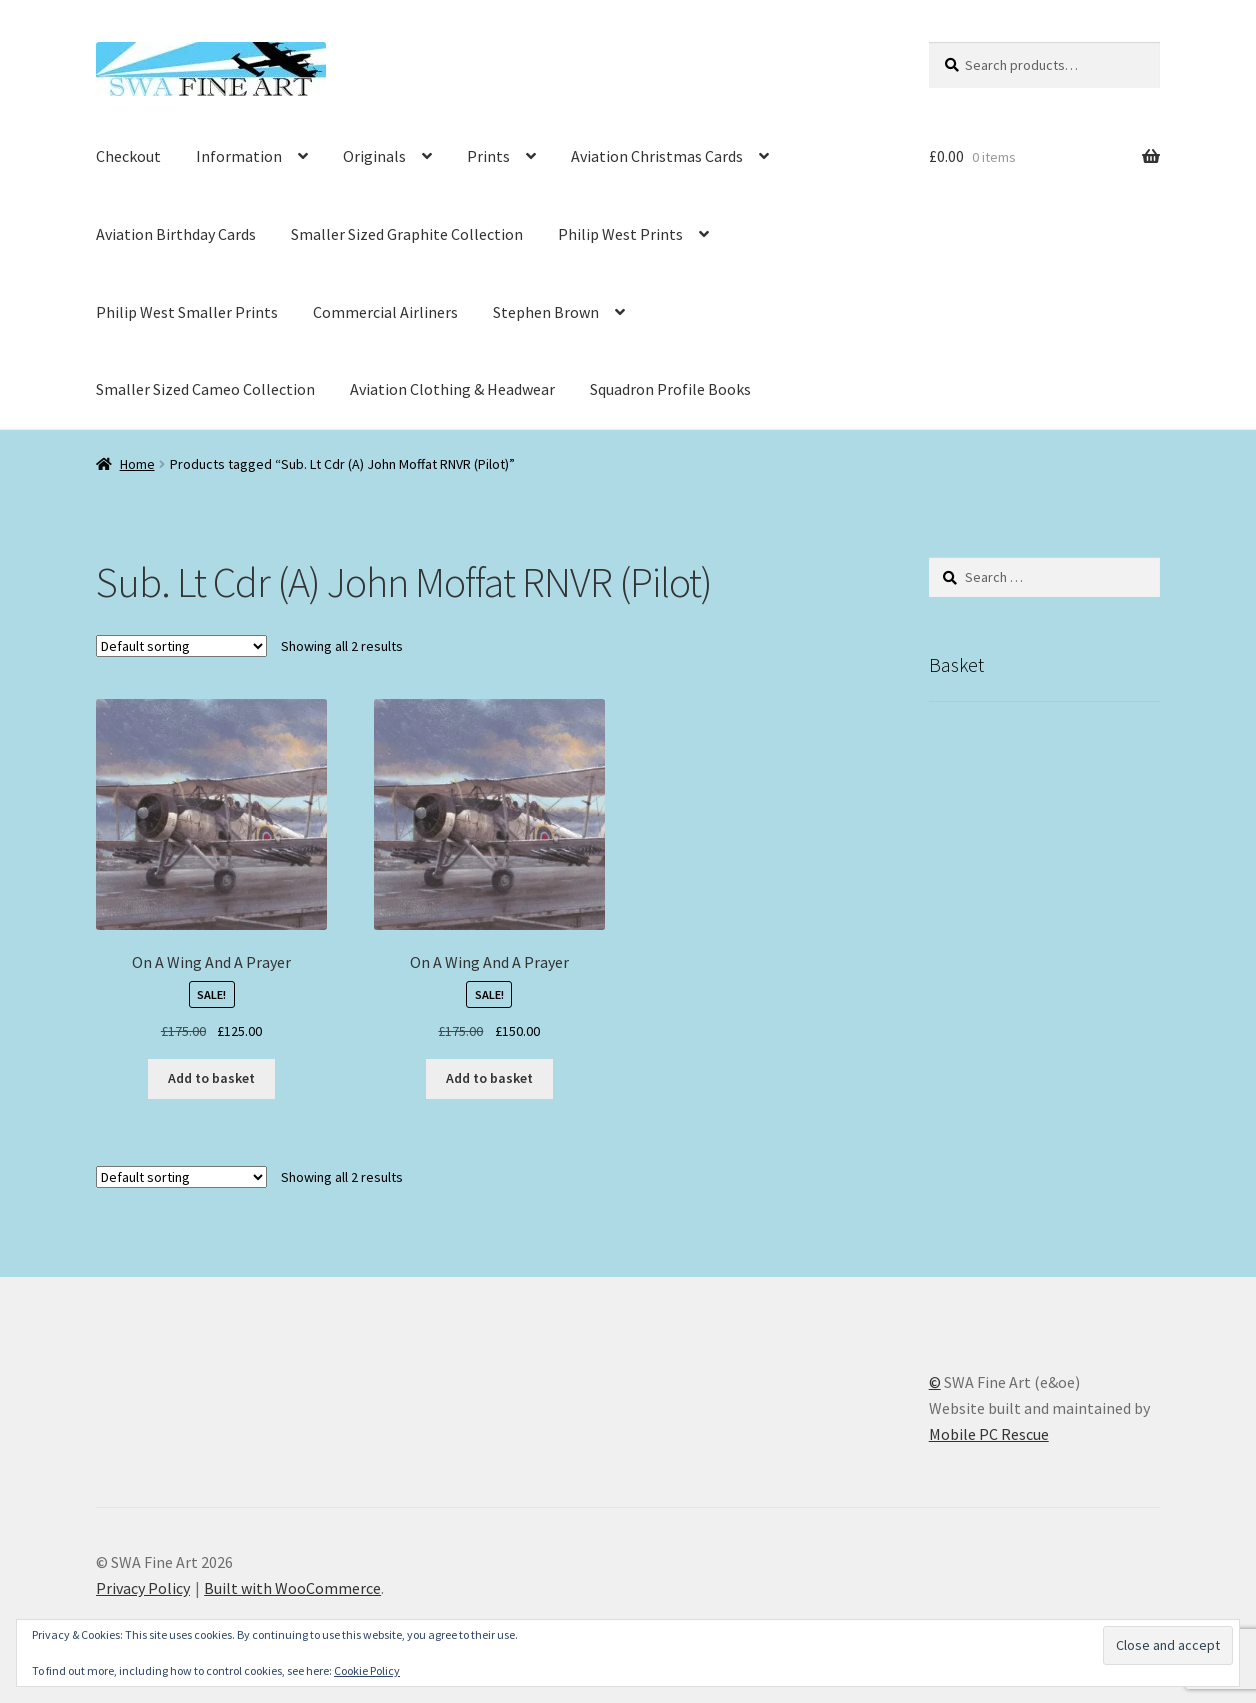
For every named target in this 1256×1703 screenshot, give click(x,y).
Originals (374, 156)
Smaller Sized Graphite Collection (407, 234)
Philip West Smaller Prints (187, 312)
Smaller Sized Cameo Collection (205, 389)
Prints (488, 156)
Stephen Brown (546, 312)
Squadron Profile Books (670, 389)
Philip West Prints (620, 234)
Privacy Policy (143, 1588)
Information (239, 156)
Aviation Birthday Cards (176, 234)
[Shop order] (181, 646)
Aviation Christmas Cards (657, 156)
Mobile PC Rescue (989, 1434)
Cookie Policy (367, 1670)
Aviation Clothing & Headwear (452, 389)
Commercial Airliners (385, 312)
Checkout (128, 156)
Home (137, 464)
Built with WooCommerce (292, 1588)
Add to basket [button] (211, 1078)
